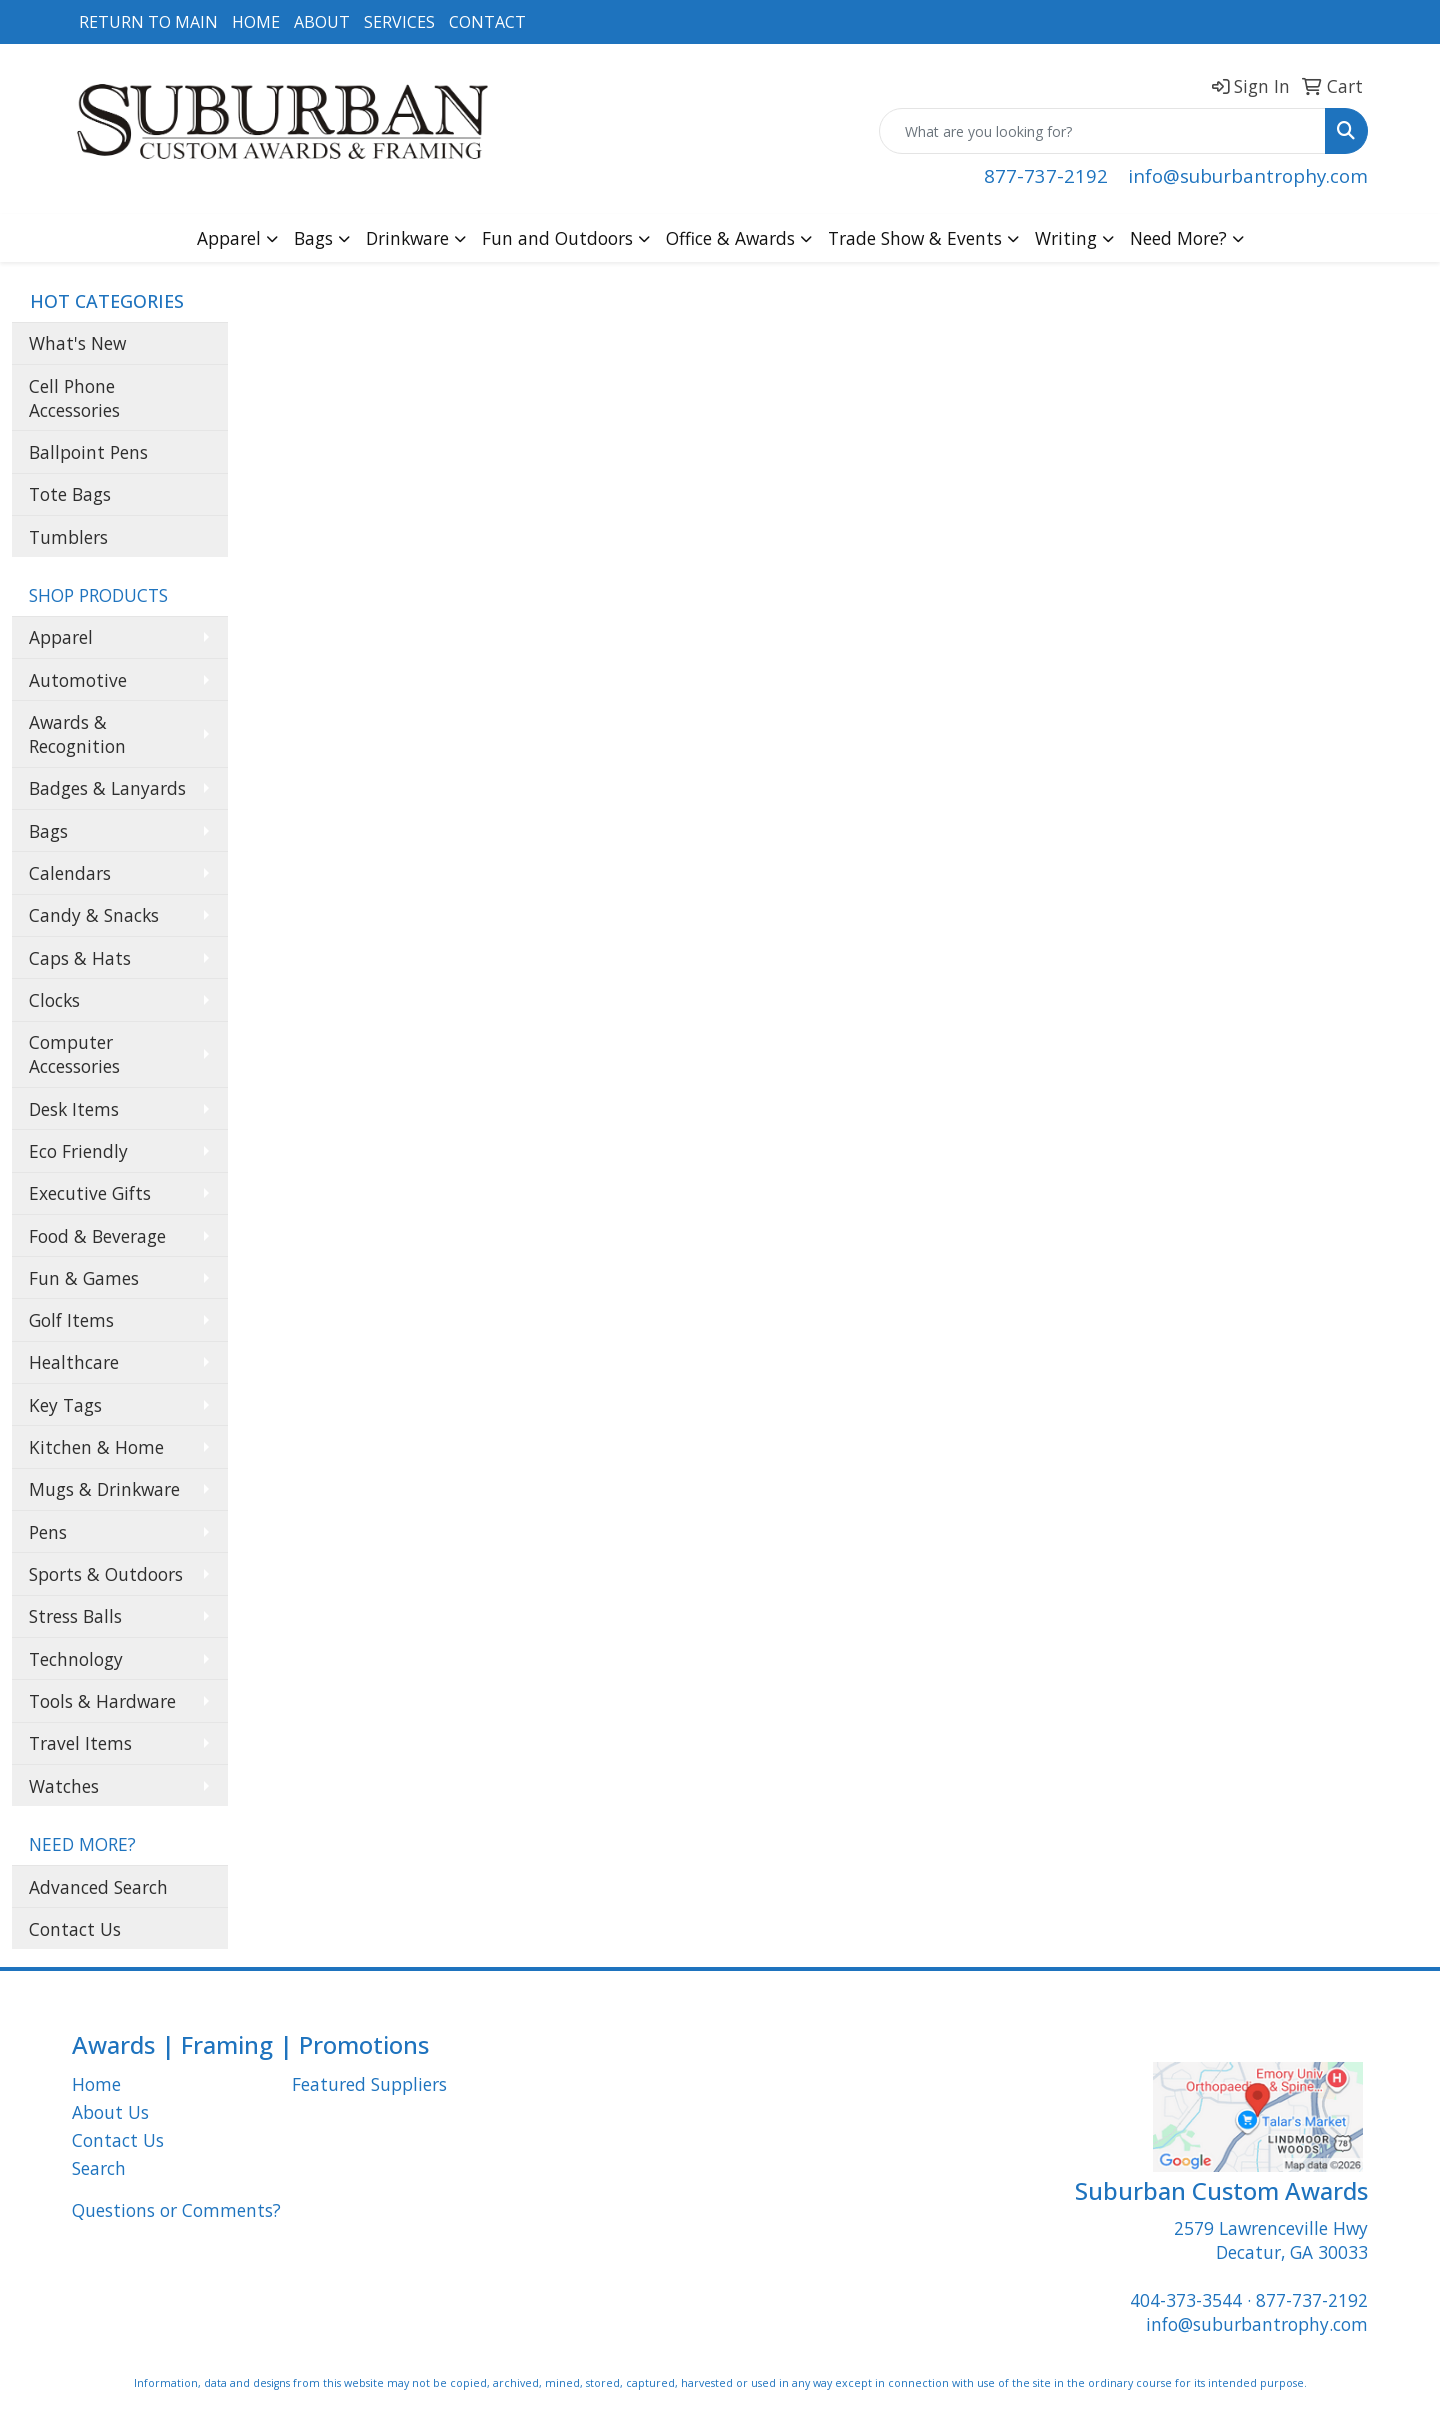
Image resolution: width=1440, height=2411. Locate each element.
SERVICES (399, 22)
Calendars (70, 873)
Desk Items (74, 1109)
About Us (110, 2112)
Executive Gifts (90, 1193)
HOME (256, 22)
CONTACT (487, 22)
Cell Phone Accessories (74, 398)
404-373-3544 (1186, 2300)
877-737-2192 (1046, 175)
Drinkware (407, 238)
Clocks (54, 1000)
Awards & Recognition (77, 734)
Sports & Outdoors (106, 1574)
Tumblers (68, 537)
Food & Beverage (97, 1236)
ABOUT (322, 22)
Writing (1066, 238)
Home (96, 2084)
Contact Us (75, 1929)
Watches (64, 1786)
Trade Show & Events (915, 238)
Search (99, 2168)
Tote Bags (70, 494)
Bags (313, 238)
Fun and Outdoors (557, 238)
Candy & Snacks (94, 915)
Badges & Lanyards (107, 788)
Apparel (229, 238)
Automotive (78, 680)
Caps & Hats (80, 958)
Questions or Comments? (176, 2210)
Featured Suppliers (369, 2084)
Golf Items (71, 1320)
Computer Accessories (74, 1054)
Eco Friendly (78, 1151)
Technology (76, 1659)
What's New (77, 343)
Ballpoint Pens (88, 452)
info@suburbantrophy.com (1248, 175)
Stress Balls (75, 1616)
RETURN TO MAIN (148, 22)
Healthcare (74, 1362)
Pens (48, 1532)
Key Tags (65, 1405)
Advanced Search (98, 1887)
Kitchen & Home (96, 1447)
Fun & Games (84, 1278)
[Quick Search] (1102, 131)
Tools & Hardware (102, 1701)
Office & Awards (730, 238)
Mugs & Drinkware (104, 1489)
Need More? (1178, 238)
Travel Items (80, 1743)
